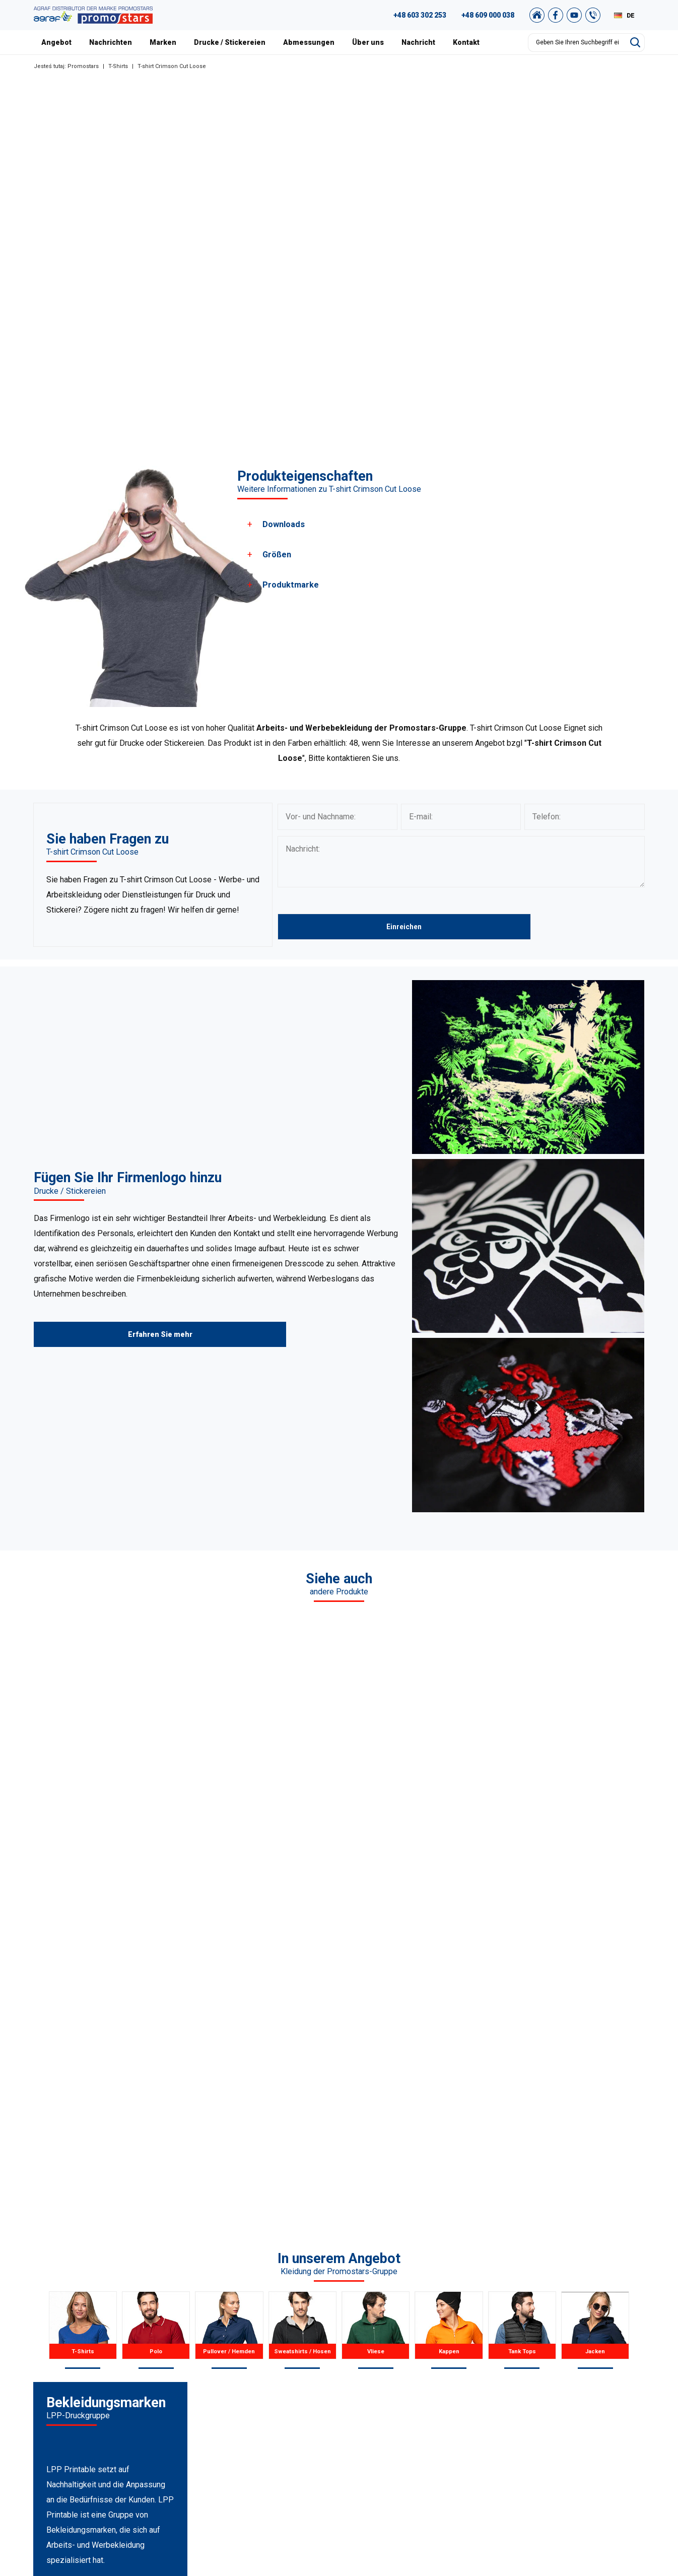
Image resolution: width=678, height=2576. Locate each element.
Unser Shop (595, 2439)
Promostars (83, 66)
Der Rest (235, 2439)
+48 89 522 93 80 (84, 2429)
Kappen (234, 2402)
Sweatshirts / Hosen (254, 2376)
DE (631, 15)
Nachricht (418, 42)
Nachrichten (110, 42)
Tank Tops (238, 2414)
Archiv (587, 2376)
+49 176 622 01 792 (93, 2404)
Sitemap (590, 2414)
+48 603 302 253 (419, 15)
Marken (163, 42)
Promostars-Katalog (609, 2364)
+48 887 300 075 (88, 2417)
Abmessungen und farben (438, 2414)
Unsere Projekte (421, 2364)
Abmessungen (308, 42)
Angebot (56, 42)
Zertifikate (413, 2389)
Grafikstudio (596, 2351)
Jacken (233, 2427)
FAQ (583, 2339)
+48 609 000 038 (487, 15)
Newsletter (594, 2427)
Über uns (368, 42)
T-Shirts (118, 66)
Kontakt (466, 42)
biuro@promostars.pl (90, 2442)
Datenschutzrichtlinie (610, 2402)
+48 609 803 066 (77, 2392)
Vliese (231, 2389)
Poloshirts (237, 2351)
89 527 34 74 (66, 2379)
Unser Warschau (422, 2376)
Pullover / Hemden (251, 2364)
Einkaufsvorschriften (610, 2389)
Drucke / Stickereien (229, 42)
